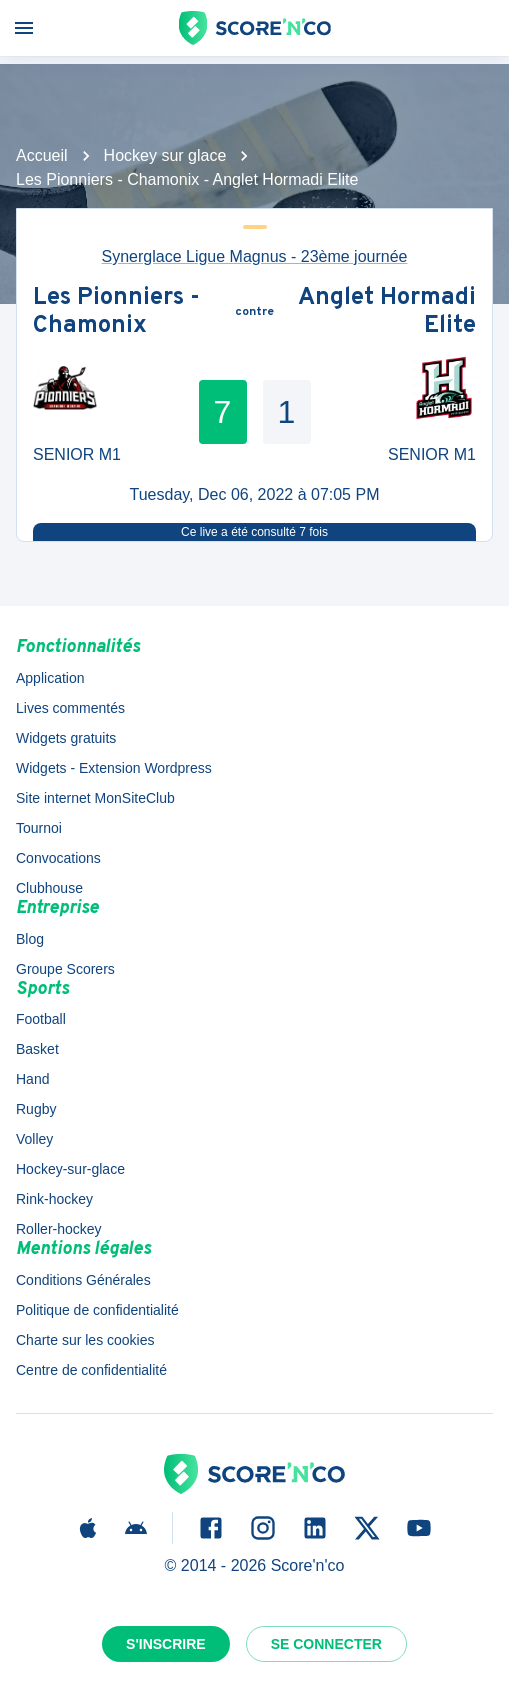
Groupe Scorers (65, 969)
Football (41, 1019)
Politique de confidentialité (97, 1310)
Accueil (42, 155)
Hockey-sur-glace (70, 1169)
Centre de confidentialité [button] (91, 1370)
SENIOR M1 (77, 454)
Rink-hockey (54, 1199)
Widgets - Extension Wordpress (114, 768)
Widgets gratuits (66, 738)
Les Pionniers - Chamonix (116, 312)
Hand (32, 1079)
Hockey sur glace (165, 155)
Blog (30, 939)
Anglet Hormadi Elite (387, 312)
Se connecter (326, 1644)
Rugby (36, 1109)
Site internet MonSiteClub (95, 798)
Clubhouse (49, 888)
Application (50, 678)
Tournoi (39, 828)
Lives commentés (70, 708)
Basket (37, 1049)
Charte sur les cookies (85, 1340)
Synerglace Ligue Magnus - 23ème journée (255, 256)
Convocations (58, 858)
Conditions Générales (83, 1280)
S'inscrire (166, 1644)
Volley (34, 1139)
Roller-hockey (59, 1229)
